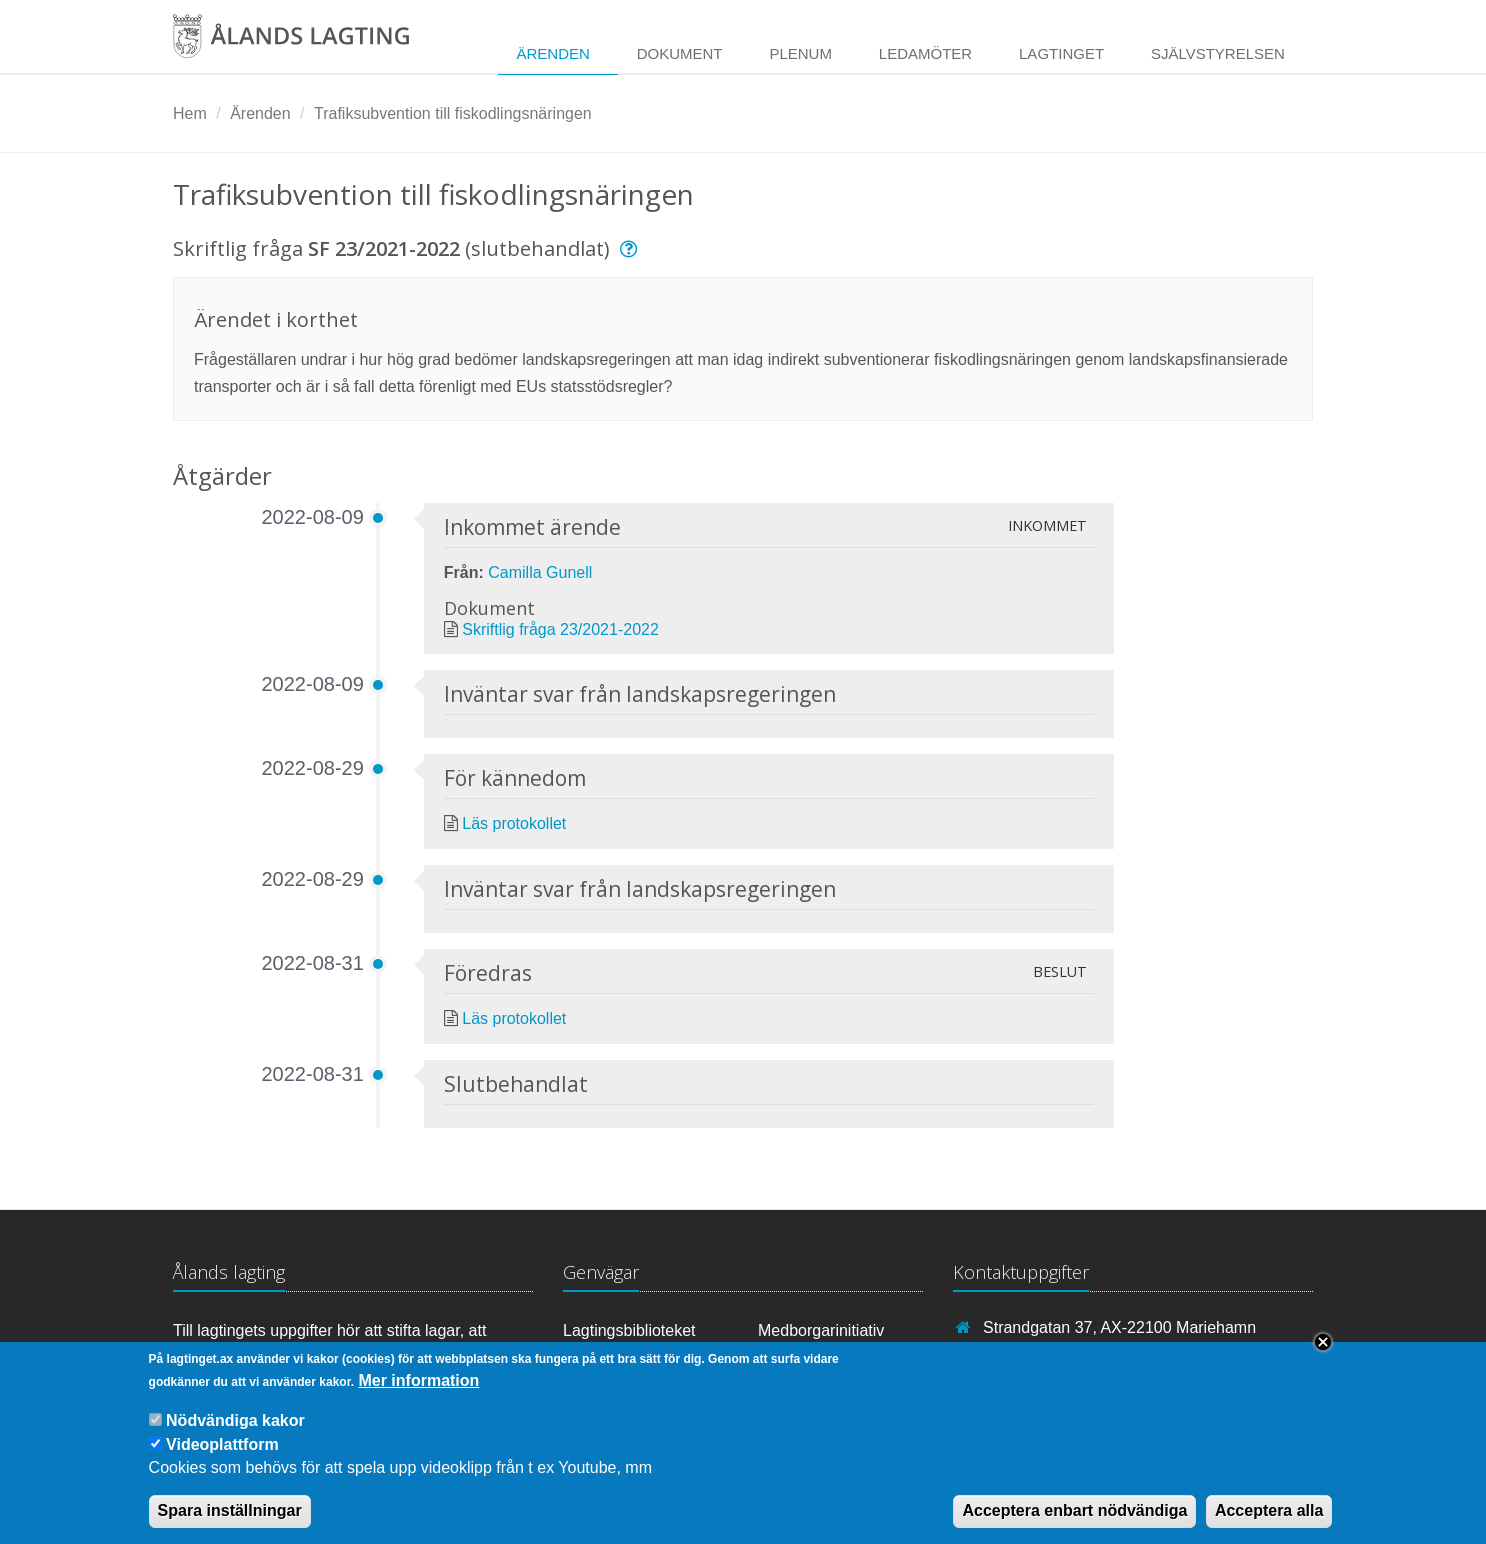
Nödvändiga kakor (235, 1432)
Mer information (418, 1392)
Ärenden (552, 53)
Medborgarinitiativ (821, 1330)
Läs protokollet (514, 823)
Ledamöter (925, 53)
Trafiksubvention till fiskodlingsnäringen (453, 113)
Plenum (800, 53)
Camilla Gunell (540, 572)
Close (1323, 1354)
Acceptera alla (1269, 1522)
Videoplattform (222, 1456)
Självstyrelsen (1218, 53)
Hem (190, 113)
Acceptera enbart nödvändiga (1074, 1522)
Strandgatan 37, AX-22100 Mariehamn (1119, 1327)
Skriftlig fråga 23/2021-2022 (560, 629)
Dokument (680, 53)
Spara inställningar (230, 1522)
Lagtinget (1061, 53)
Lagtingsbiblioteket (629, 1330)
